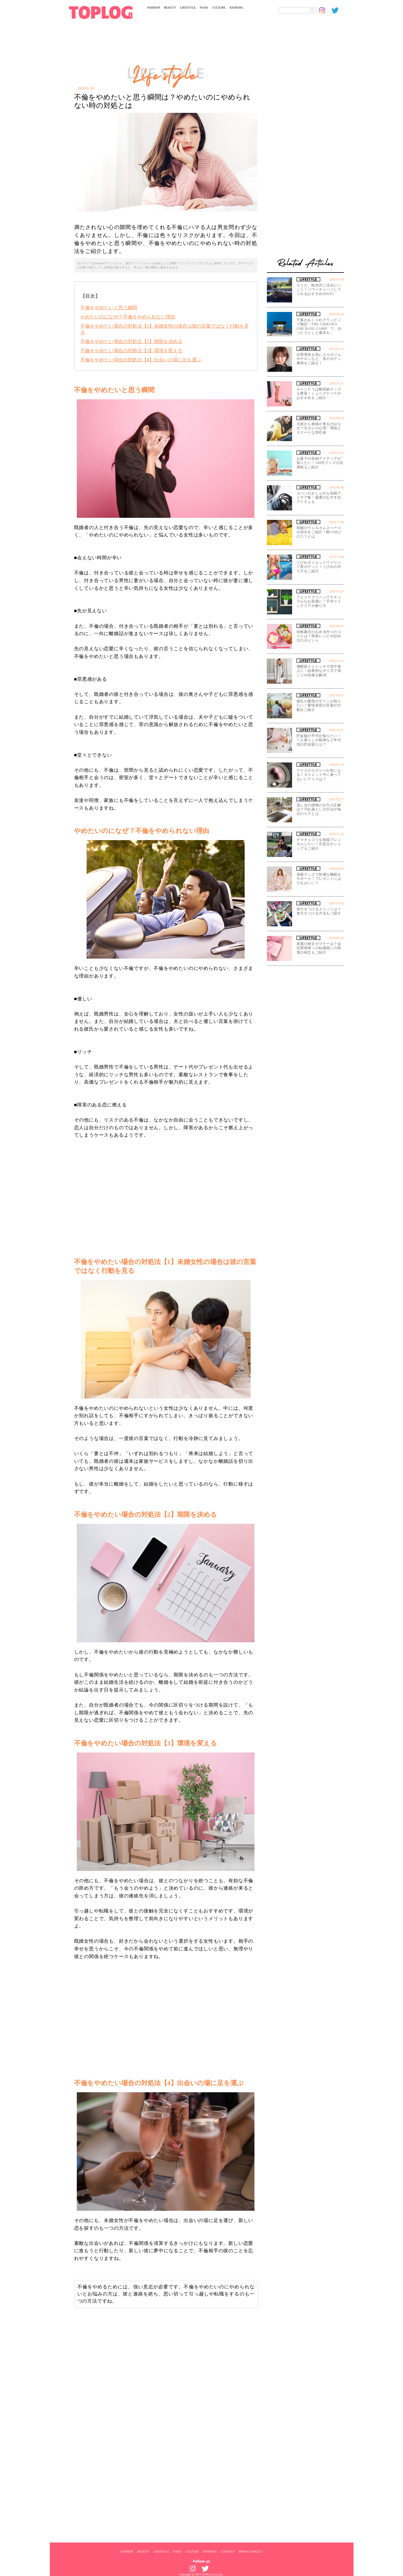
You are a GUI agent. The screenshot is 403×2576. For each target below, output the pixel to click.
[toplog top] (101, 12)
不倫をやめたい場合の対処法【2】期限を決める (131, 341)
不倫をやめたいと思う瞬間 (108, 307)
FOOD (204, 7)
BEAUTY (170, 7)
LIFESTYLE (188, 7)
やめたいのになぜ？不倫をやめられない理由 (127, 316)
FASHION (153, 7)
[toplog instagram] (325, 10)
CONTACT (227, 2551)
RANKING (236, 7)
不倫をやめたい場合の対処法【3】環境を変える (131, 350)
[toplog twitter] (338, 10)
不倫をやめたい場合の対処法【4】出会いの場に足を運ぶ (140, 359)
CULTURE (218, 7)
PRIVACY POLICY (251, 2551)
